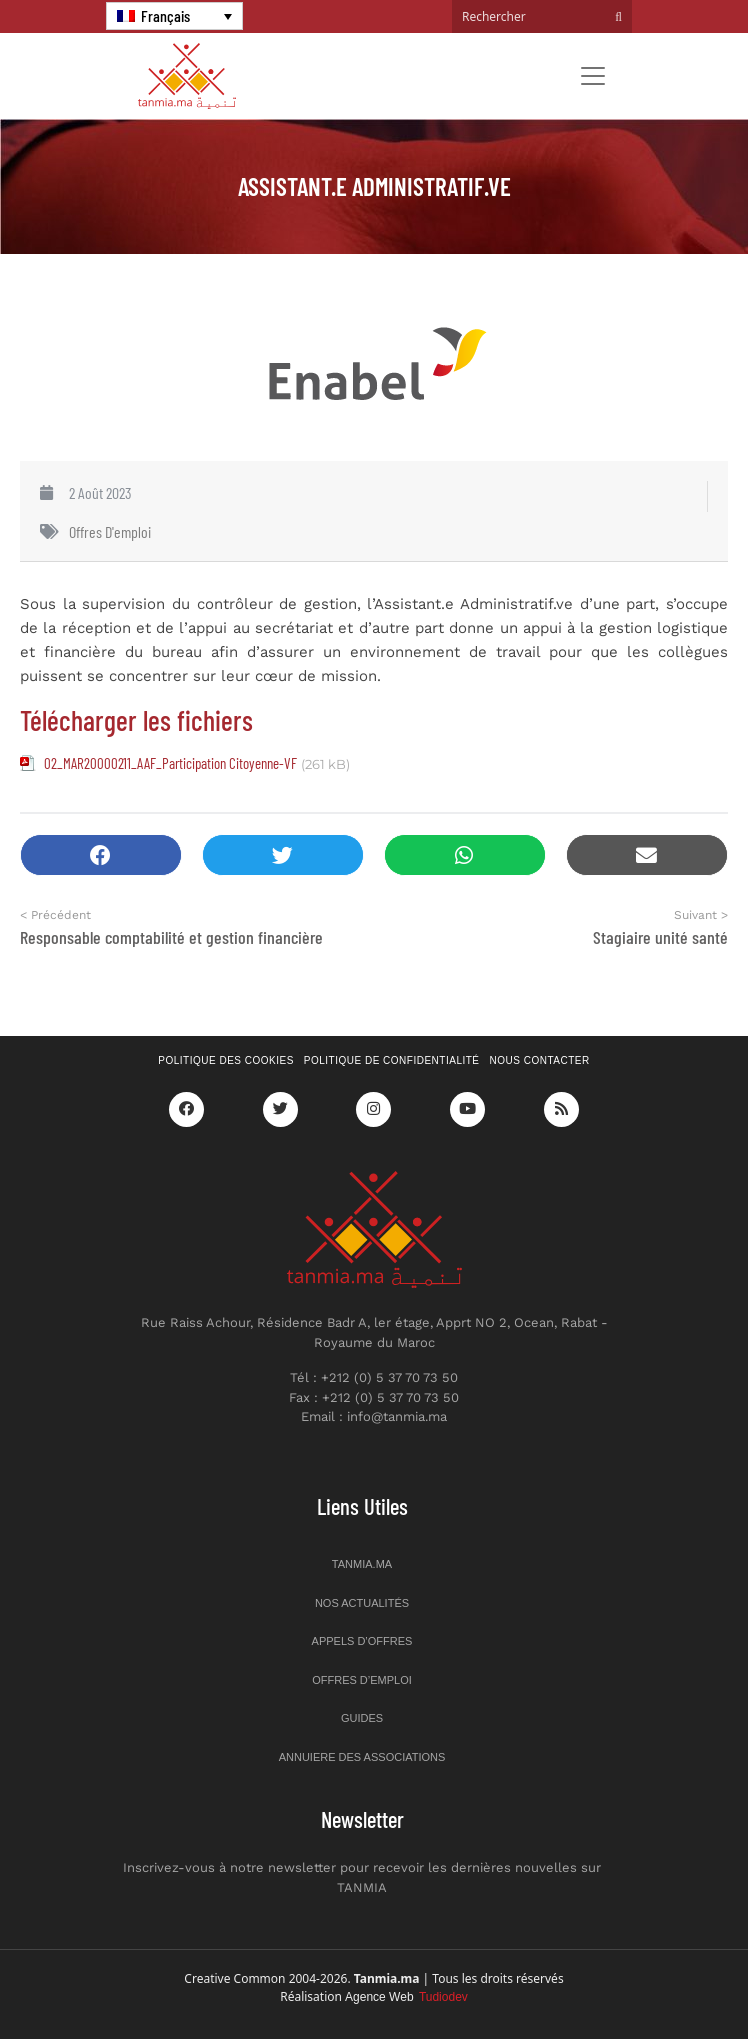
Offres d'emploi (110, 531)
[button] (101, 855)
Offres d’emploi (362, 1680)
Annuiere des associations (362, 1757)
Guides (362, 1718)
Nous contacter (540, 1060)
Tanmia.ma (362, 1564)
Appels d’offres (362, 1641)
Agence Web (406, 1997)
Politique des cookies (226, 1060)
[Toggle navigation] (593, 76)
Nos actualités (362, 1603)
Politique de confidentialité (392, 1060)
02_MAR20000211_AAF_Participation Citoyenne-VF (170, 763)
